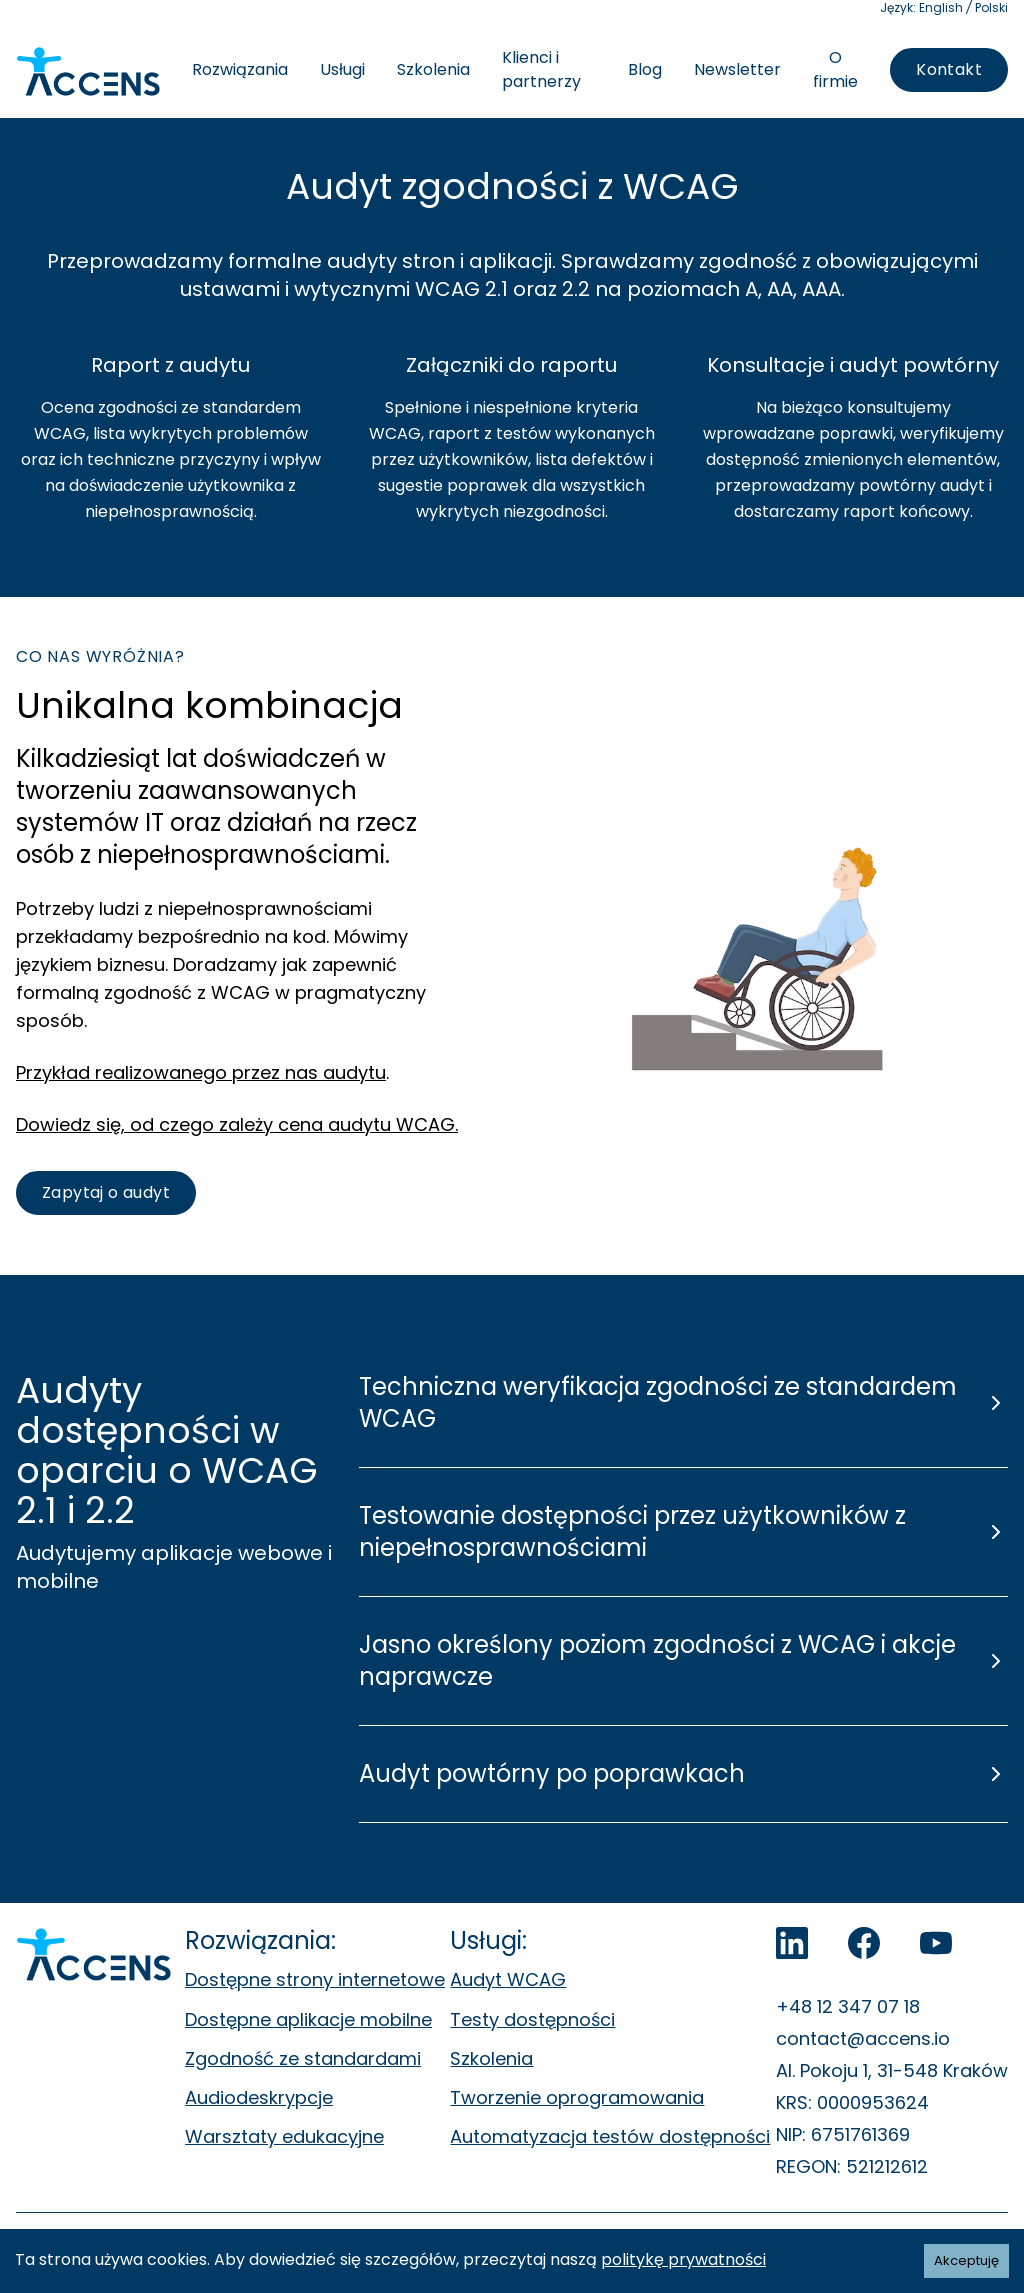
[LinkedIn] (792, 1943)
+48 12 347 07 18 (848, 2006)
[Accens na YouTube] (936, 1943)
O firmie (835, 69)
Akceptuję (966, 2260)
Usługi (342, 69)
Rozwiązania (240, 69)
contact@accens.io (863, 2038)
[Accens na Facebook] (864, 1943)
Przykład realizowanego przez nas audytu (201, 1072)
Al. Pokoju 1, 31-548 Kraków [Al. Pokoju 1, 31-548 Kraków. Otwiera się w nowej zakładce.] (892, 2070)
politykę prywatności (683, 2259)
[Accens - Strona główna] (88, 72)
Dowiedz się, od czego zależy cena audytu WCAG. (237, 1124)
